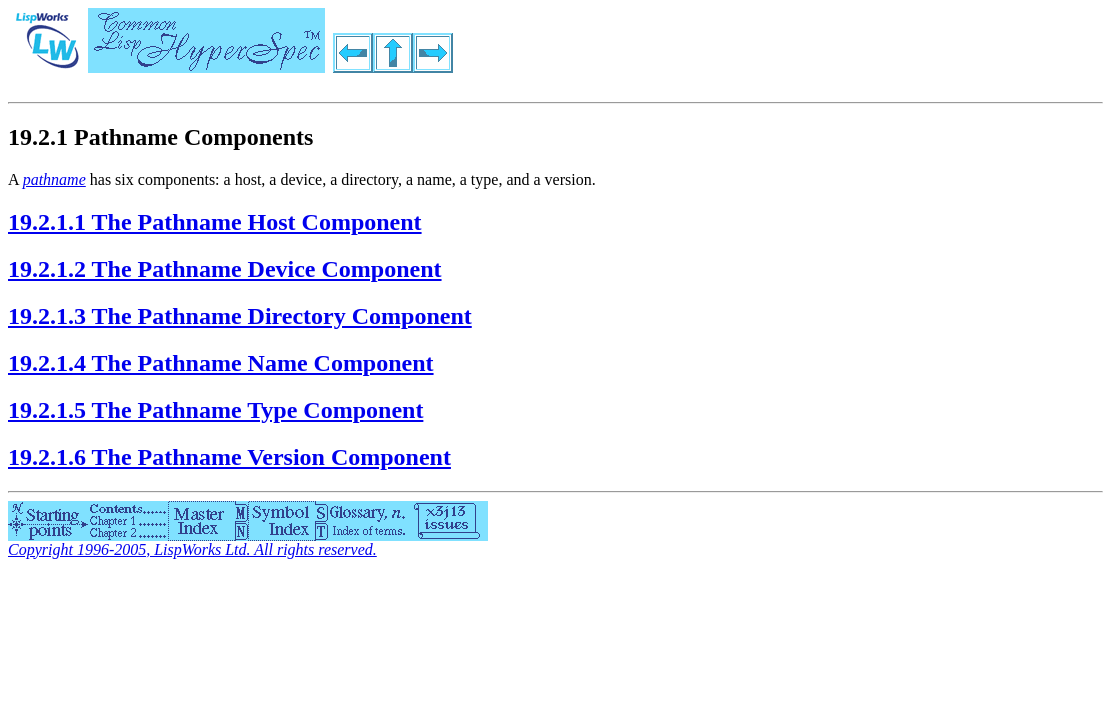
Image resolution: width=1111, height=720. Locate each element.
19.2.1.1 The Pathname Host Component (215, 222)
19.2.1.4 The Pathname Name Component (221, 363)
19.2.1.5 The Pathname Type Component (215, 410)
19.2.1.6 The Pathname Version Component (229, 457)
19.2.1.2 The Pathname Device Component (225, 269)
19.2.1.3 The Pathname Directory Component (240, 316)
